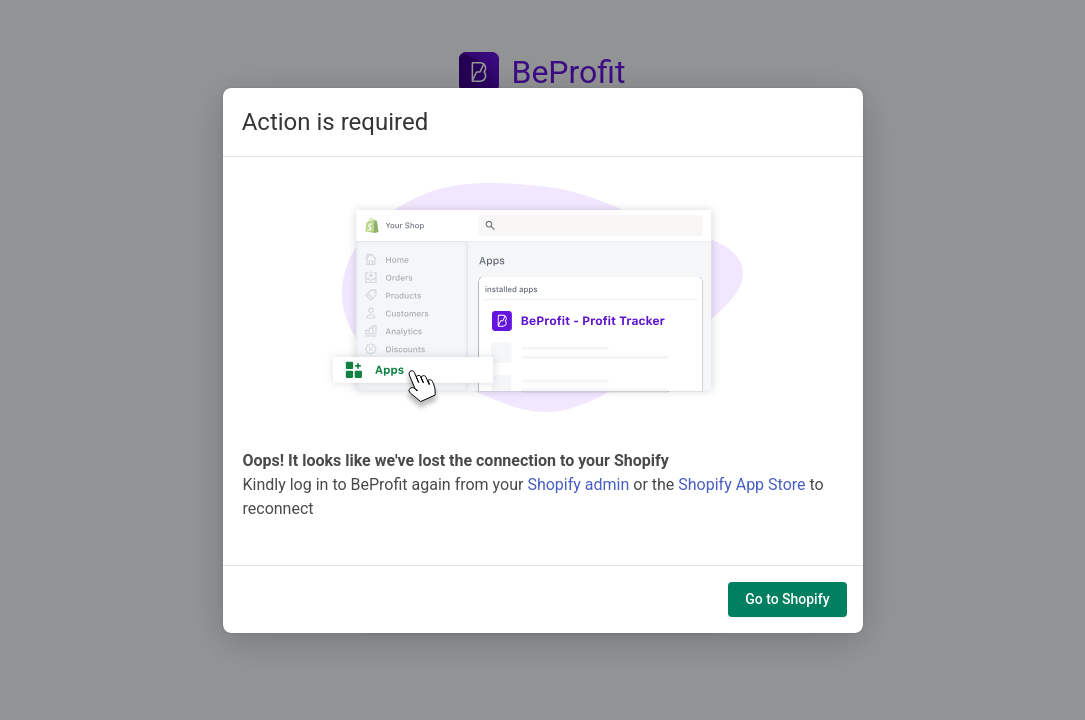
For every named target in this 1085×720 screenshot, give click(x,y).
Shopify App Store (741, 484)
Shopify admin (578, 484)
